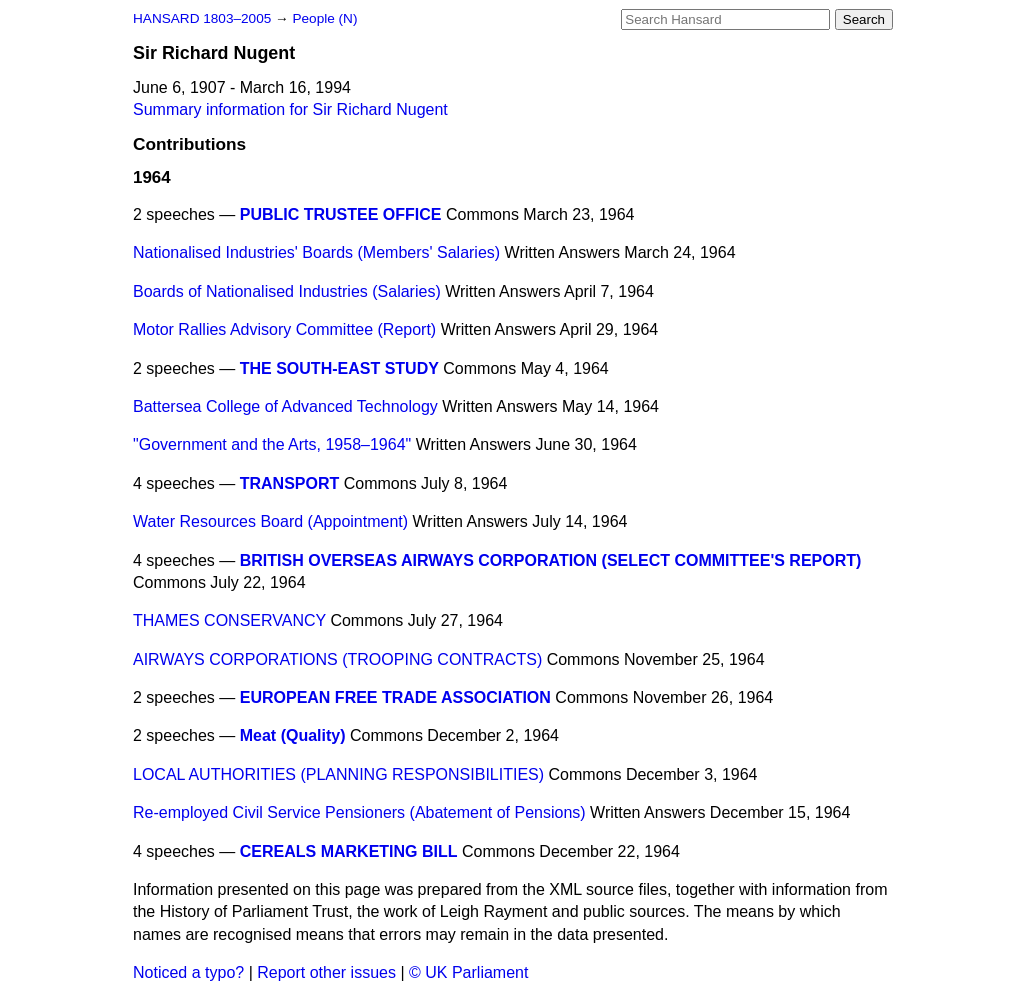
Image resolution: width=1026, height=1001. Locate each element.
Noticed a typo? (188, 972)
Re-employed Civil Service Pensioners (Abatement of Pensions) (359, 812)
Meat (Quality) (293, 735)
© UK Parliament (468, 972)
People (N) (324, 18)
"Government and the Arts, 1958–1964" (272, 444)
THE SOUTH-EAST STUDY (339, 368)
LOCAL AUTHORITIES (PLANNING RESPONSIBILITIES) (338, 774)
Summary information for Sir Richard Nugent (290, 109)
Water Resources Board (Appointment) (270, 521)
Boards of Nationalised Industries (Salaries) (287, 291)
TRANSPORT (290, 483)
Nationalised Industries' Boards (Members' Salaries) (316, 252)
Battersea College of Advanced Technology (285, 406)
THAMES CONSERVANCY (229, 620)
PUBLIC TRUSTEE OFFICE (341, 214)
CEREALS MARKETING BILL (349, 851)
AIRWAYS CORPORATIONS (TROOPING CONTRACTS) (337, 659)
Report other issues (326, 972)
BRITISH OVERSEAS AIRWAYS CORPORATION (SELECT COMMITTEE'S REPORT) (551, 560)
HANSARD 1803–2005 (202, 18)
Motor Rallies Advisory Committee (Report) (284, 329)
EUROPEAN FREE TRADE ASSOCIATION (395, 697)
